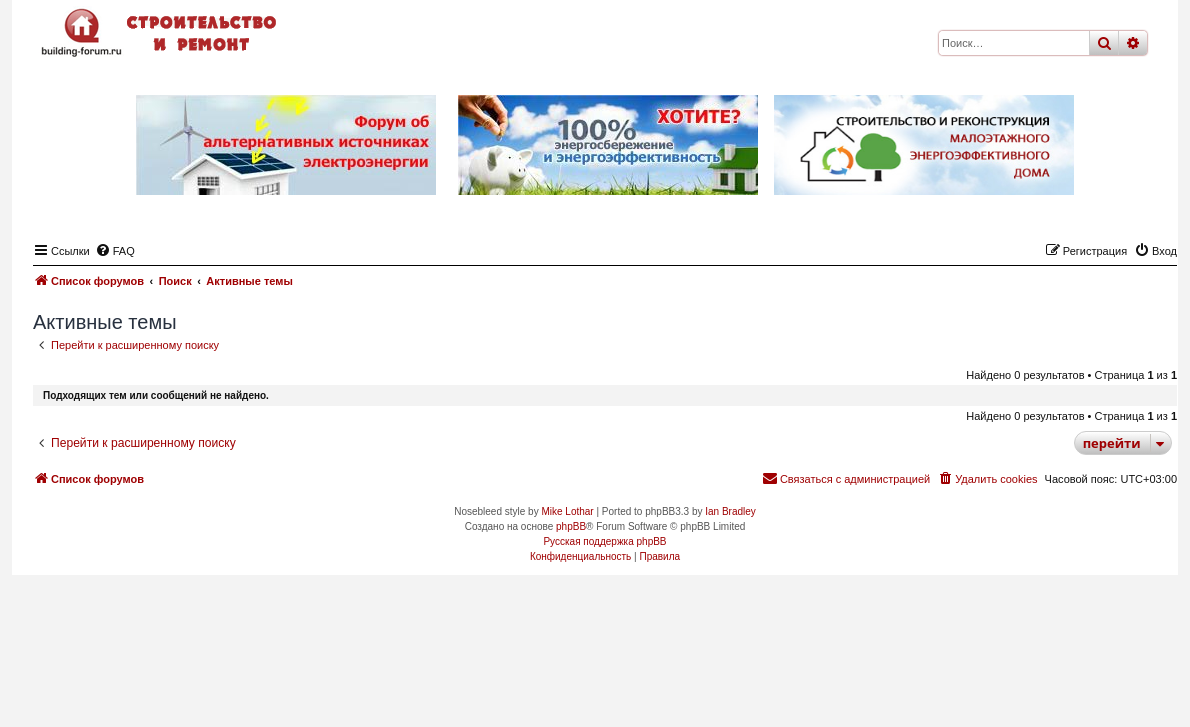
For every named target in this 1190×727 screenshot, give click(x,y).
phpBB (571, 526)
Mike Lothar (567, 511)
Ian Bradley (730, 511)
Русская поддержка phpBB (604, 541)
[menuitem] (115, 251)
